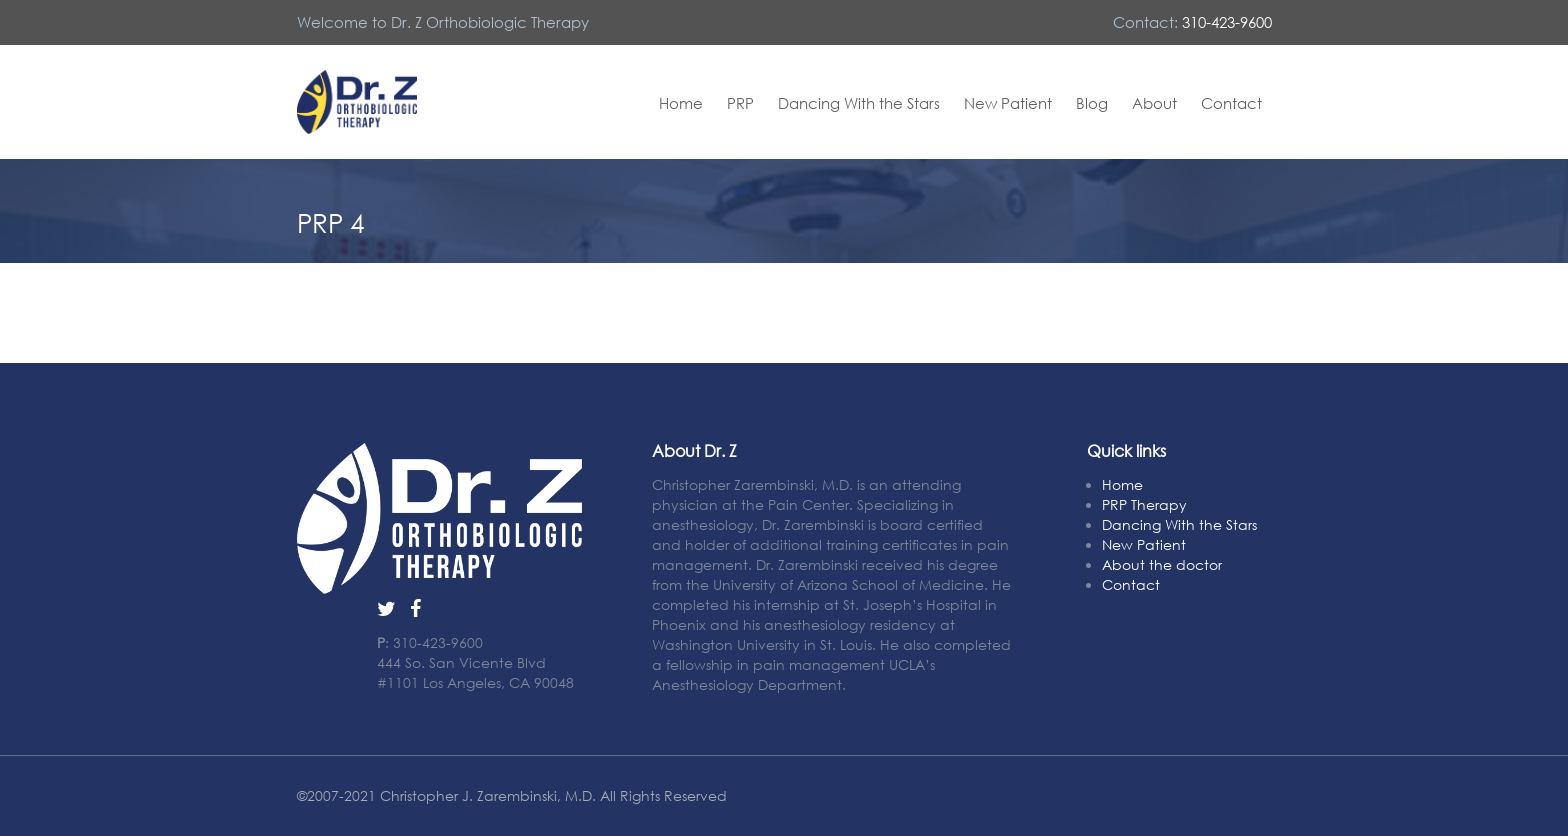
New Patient (1008, 103)
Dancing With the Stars (859, 103)
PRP (740, 103)
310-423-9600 (1227, 22)
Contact (1231, 103)
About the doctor (1162, 564)
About (1154, 103)
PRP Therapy (1144, 504)
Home (681, 103)
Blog (1092, 103)
